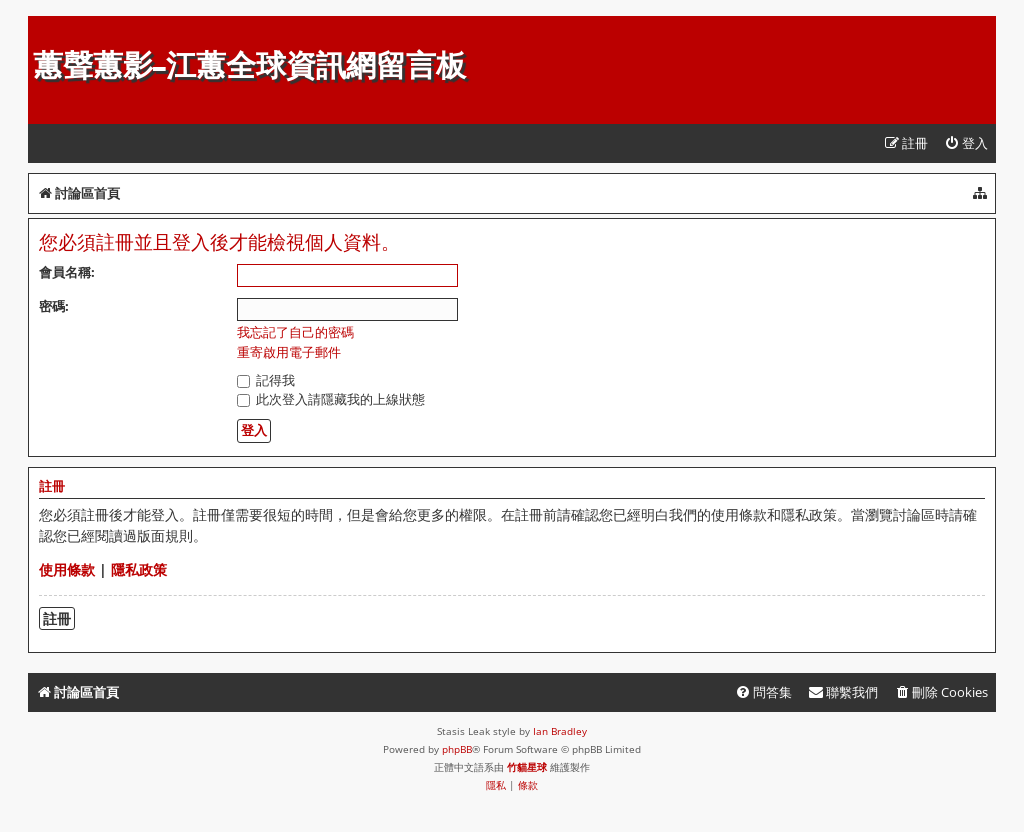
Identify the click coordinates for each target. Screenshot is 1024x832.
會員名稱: (67, 272)
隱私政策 (139, 569)
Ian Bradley (560, 731)
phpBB (457, 749)
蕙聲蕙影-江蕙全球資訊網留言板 (249, 65)
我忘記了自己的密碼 (295, 332)
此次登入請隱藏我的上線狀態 (331, 399)
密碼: (54, 306)
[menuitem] (966, 143)
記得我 (266, 380)
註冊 (57, 618)
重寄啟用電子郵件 (289, 352)
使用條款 (67, 569)
